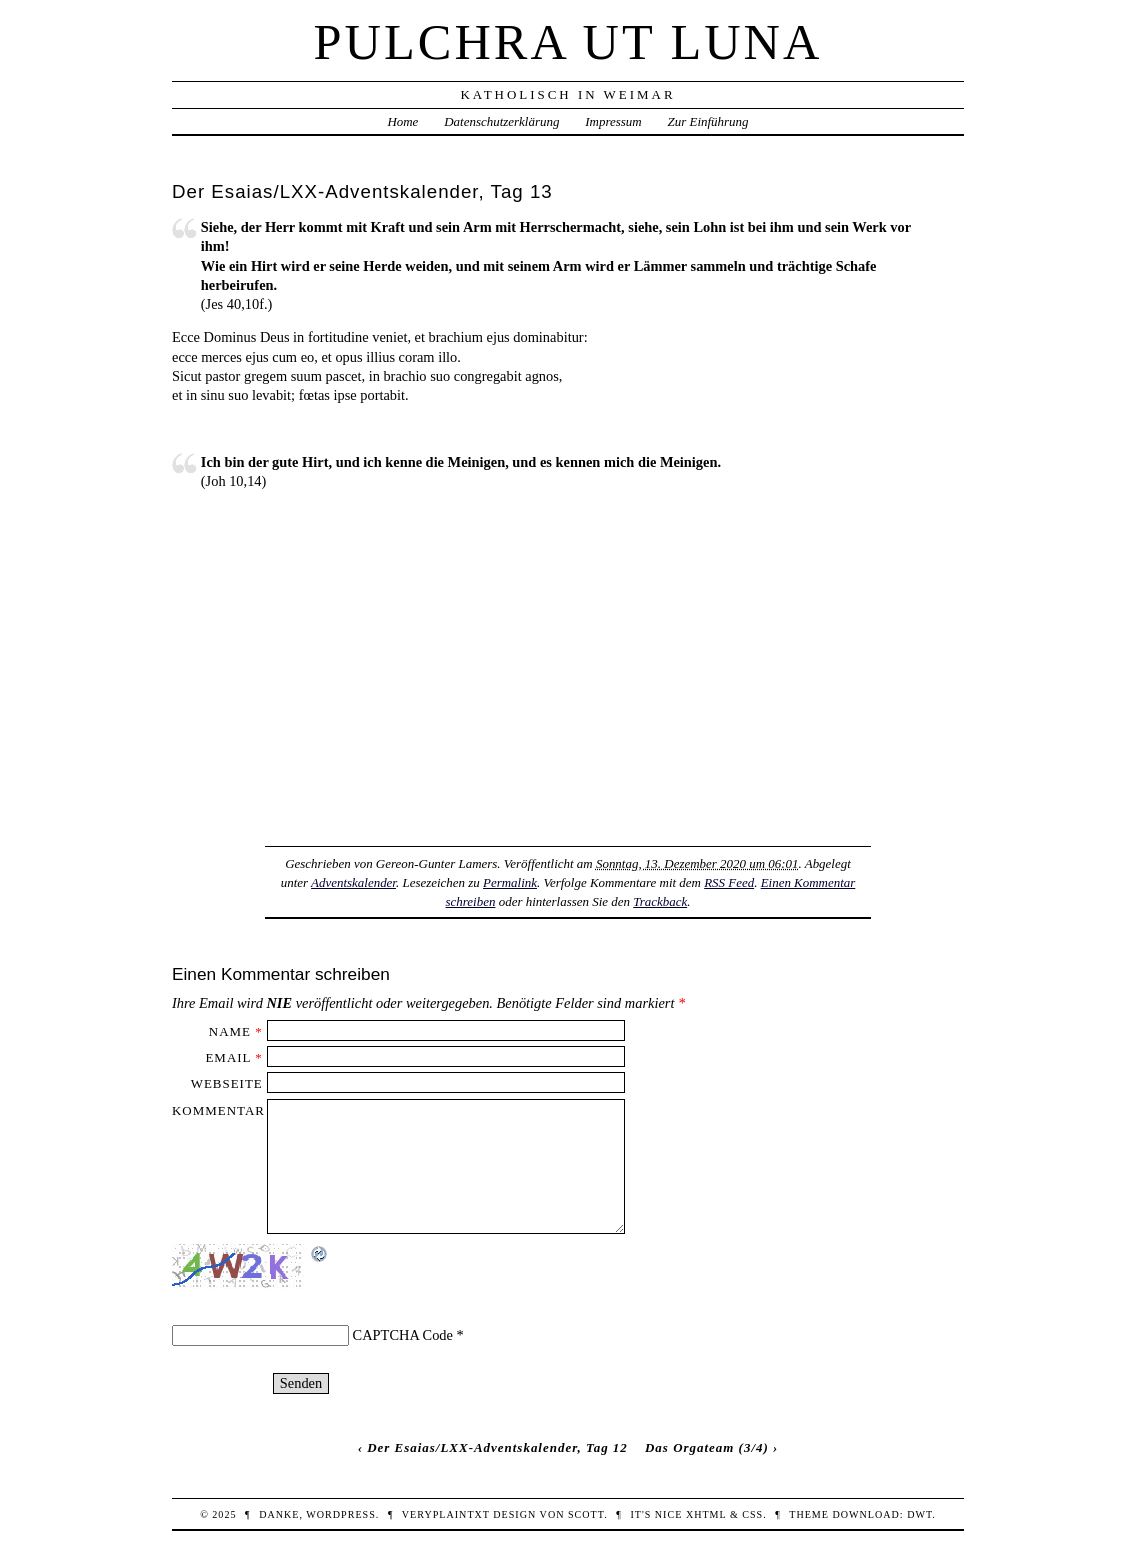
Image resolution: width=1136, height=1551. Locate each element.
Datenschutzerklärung (501, 121)
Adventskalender (353, 882)
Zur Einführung (708, 121)
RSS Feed (729, 882)
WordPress (340, 1514)
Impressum (613, 121)
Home (402, 121)
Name (230, 1031)
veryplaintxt (446, 1514)
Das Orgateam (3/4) (707, 1447)
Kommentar (218, 1110)
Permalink (510, 882)
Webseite (227, 1083)
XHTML (706, 1514)
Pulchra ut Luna (568, 42)
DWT (919, 1514)
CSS (752, 1514)
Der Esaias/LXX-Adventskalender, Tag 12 (497, 1447)
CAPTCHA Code (403, 1335)
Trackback (660, 901)
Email (228, 1057)
